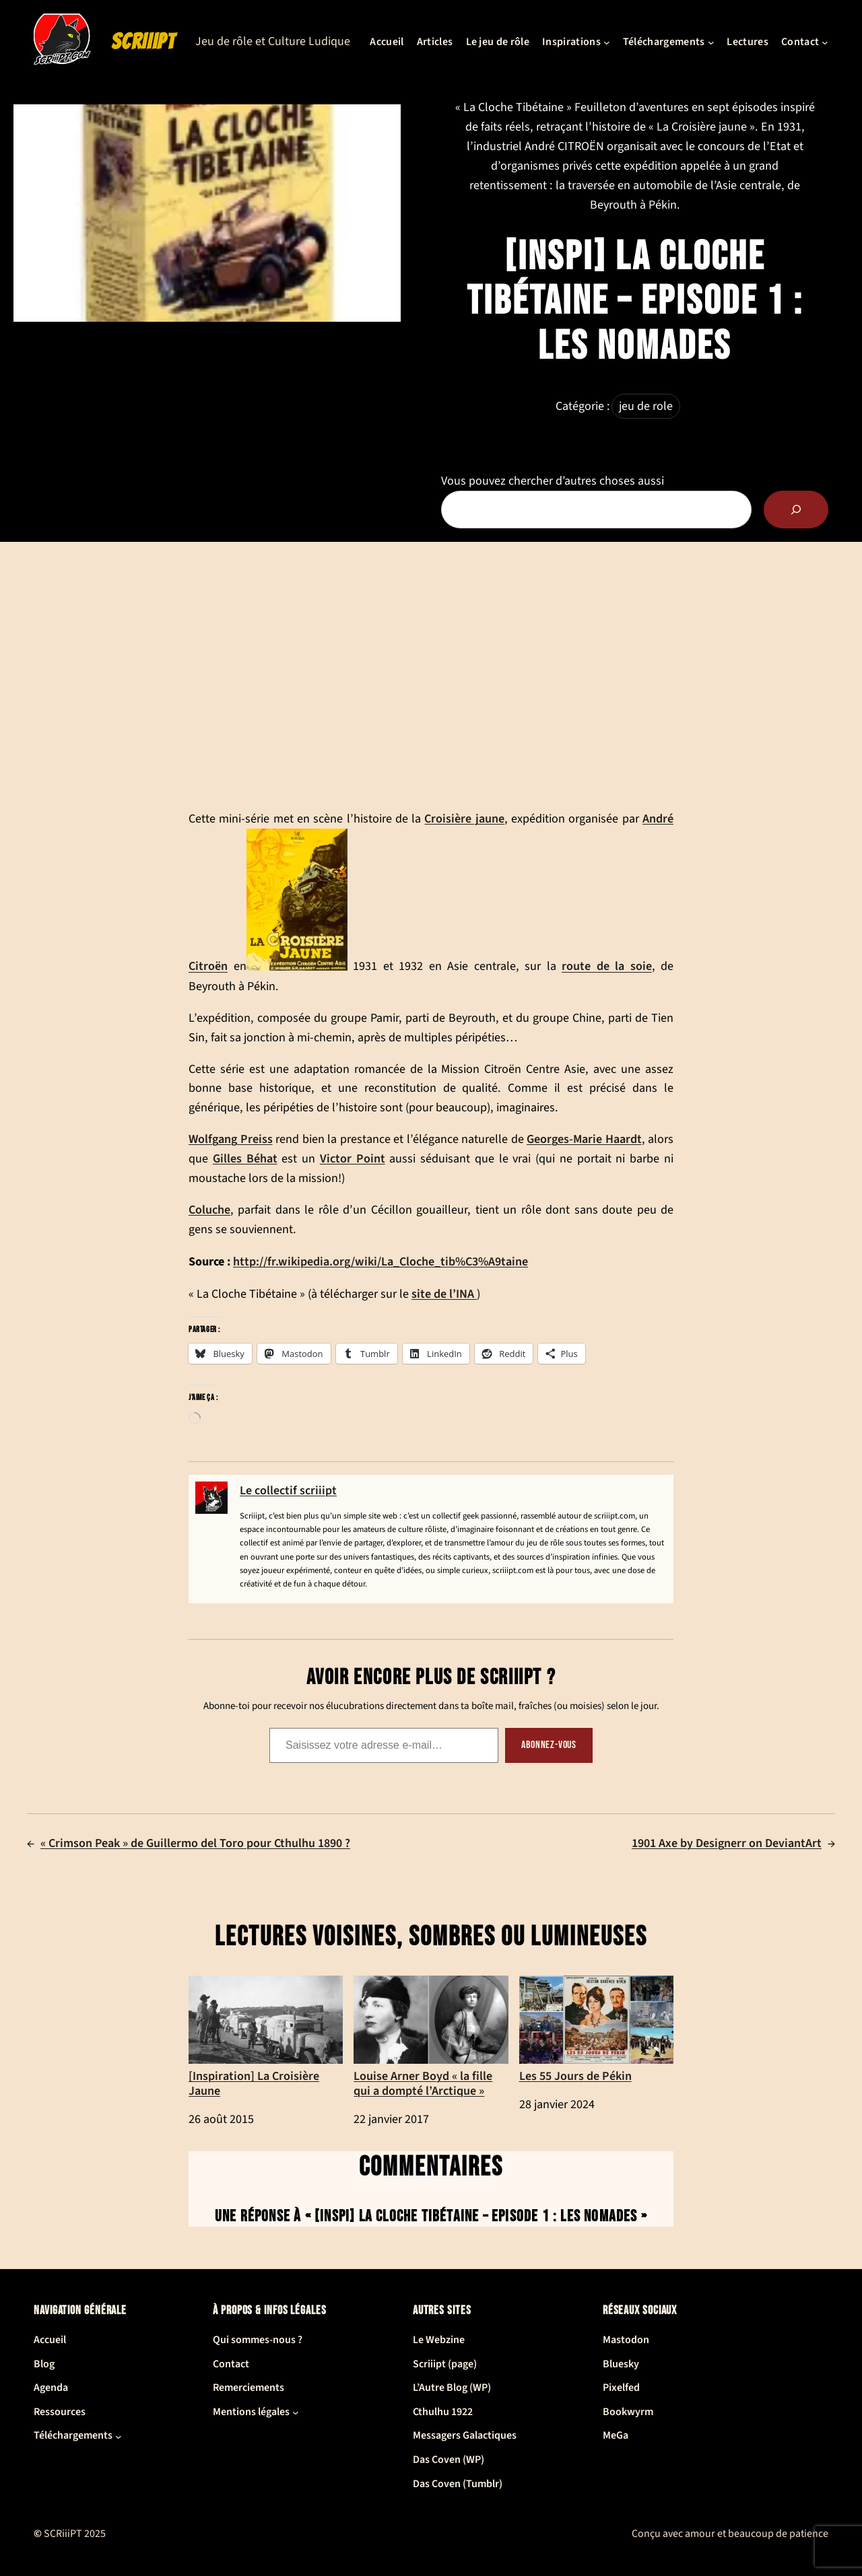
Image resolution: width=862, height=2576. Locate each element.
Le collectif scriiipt (288, 1490)
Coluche (209, 1209)
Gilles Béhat (245, 1158)
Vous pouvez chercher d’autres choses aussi (552, 481)
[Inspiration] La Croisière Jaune (266, 2037)
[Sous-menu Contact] (825, 42)
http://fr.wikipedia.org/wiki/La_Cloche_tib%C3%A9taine (380, 1261)
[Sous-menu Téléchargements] (711, 42)
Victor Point (352, 1158)
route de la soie (607, 966)
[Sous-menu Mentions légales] (295, 2412)
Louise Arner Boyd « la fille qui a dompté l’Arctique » (431, 2037)
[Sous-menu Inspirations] (606, 42)
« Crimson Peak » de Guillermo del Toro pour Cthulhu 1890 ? (195, 1843)
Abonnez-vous (548, 1745)
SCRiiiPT (143, 41)
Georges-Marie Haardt (584, 1139)
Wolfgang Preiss (231, 1139)
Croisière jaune (464, 818)
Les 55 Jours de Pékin (596, 2030)
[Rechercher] (796, 509)
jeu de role (646, 406)
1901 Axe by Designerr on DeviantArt (727, 1843)
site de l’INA (444, 1293)
